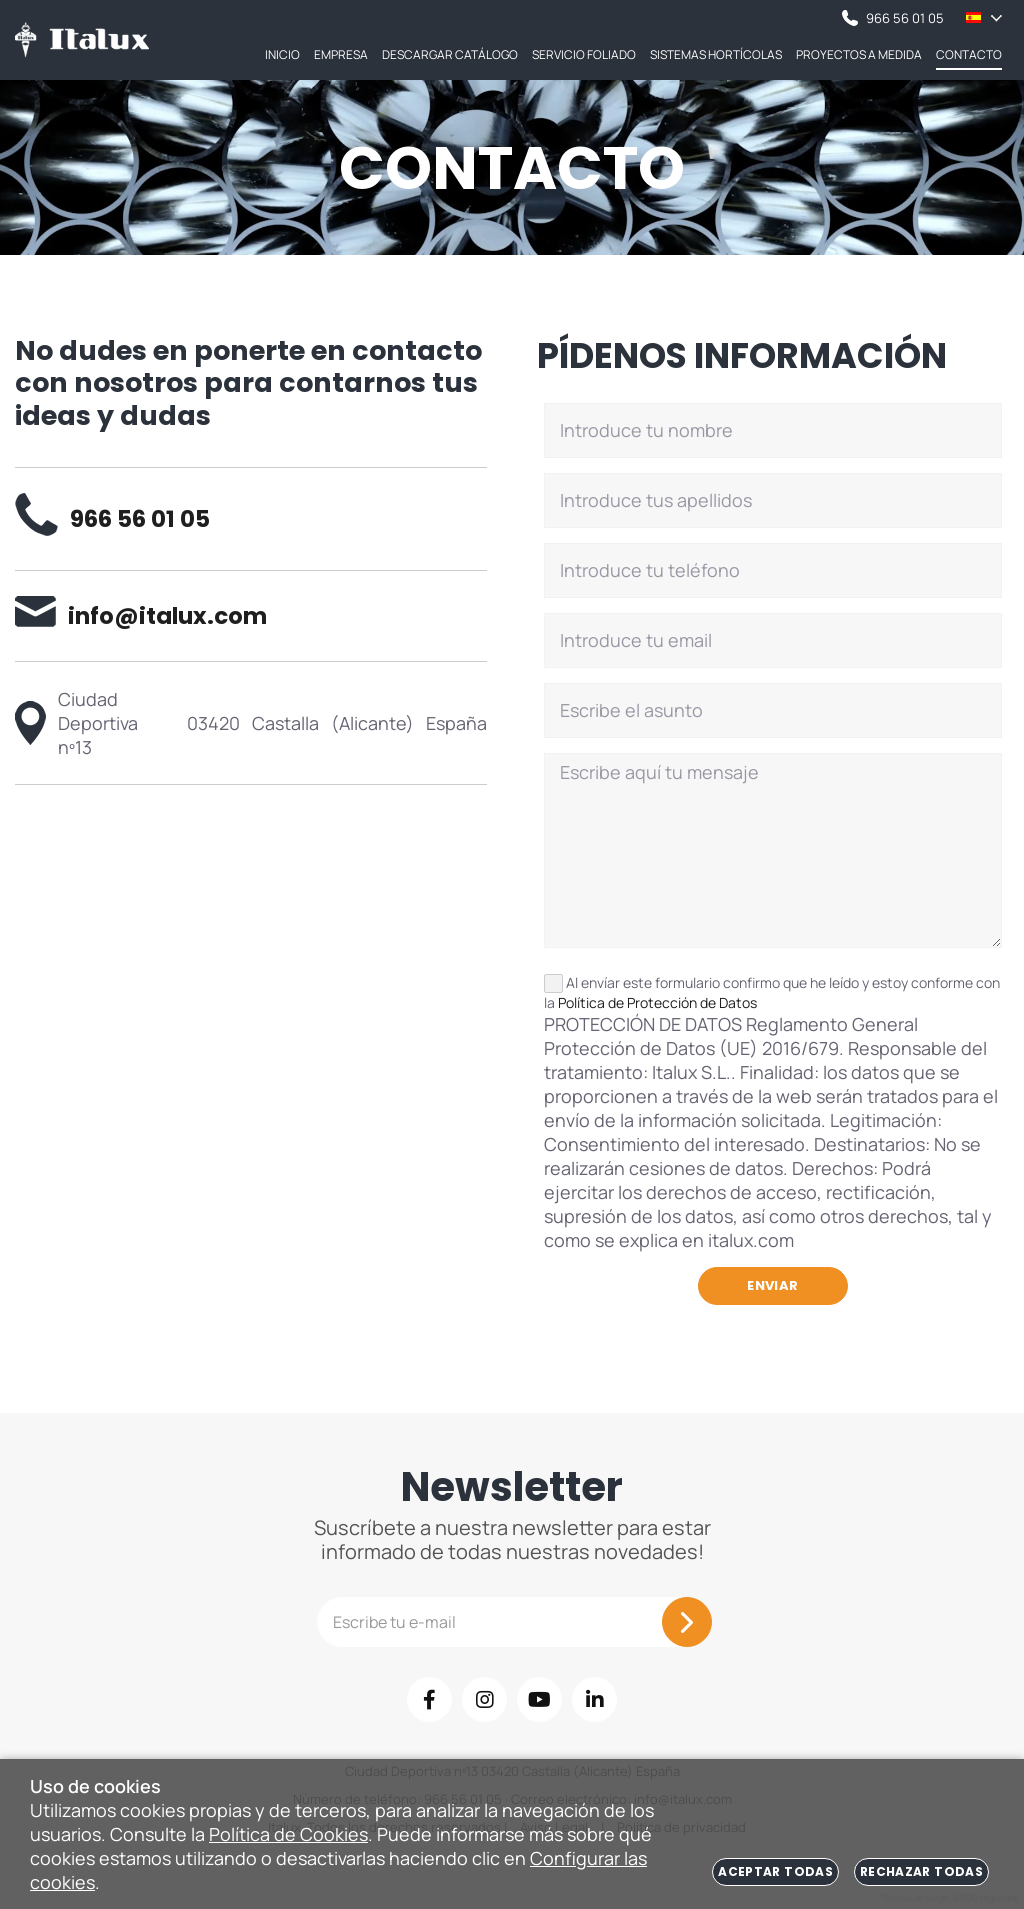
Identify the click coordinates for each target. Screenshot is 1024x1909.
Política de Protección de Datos (657, 1002)
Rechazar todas (921, 1871)
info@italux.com (141, 616)
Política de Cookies (288, 1834)
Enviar (772, 1285)
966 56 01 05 (893, 18)
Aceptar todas (775, 1871)
